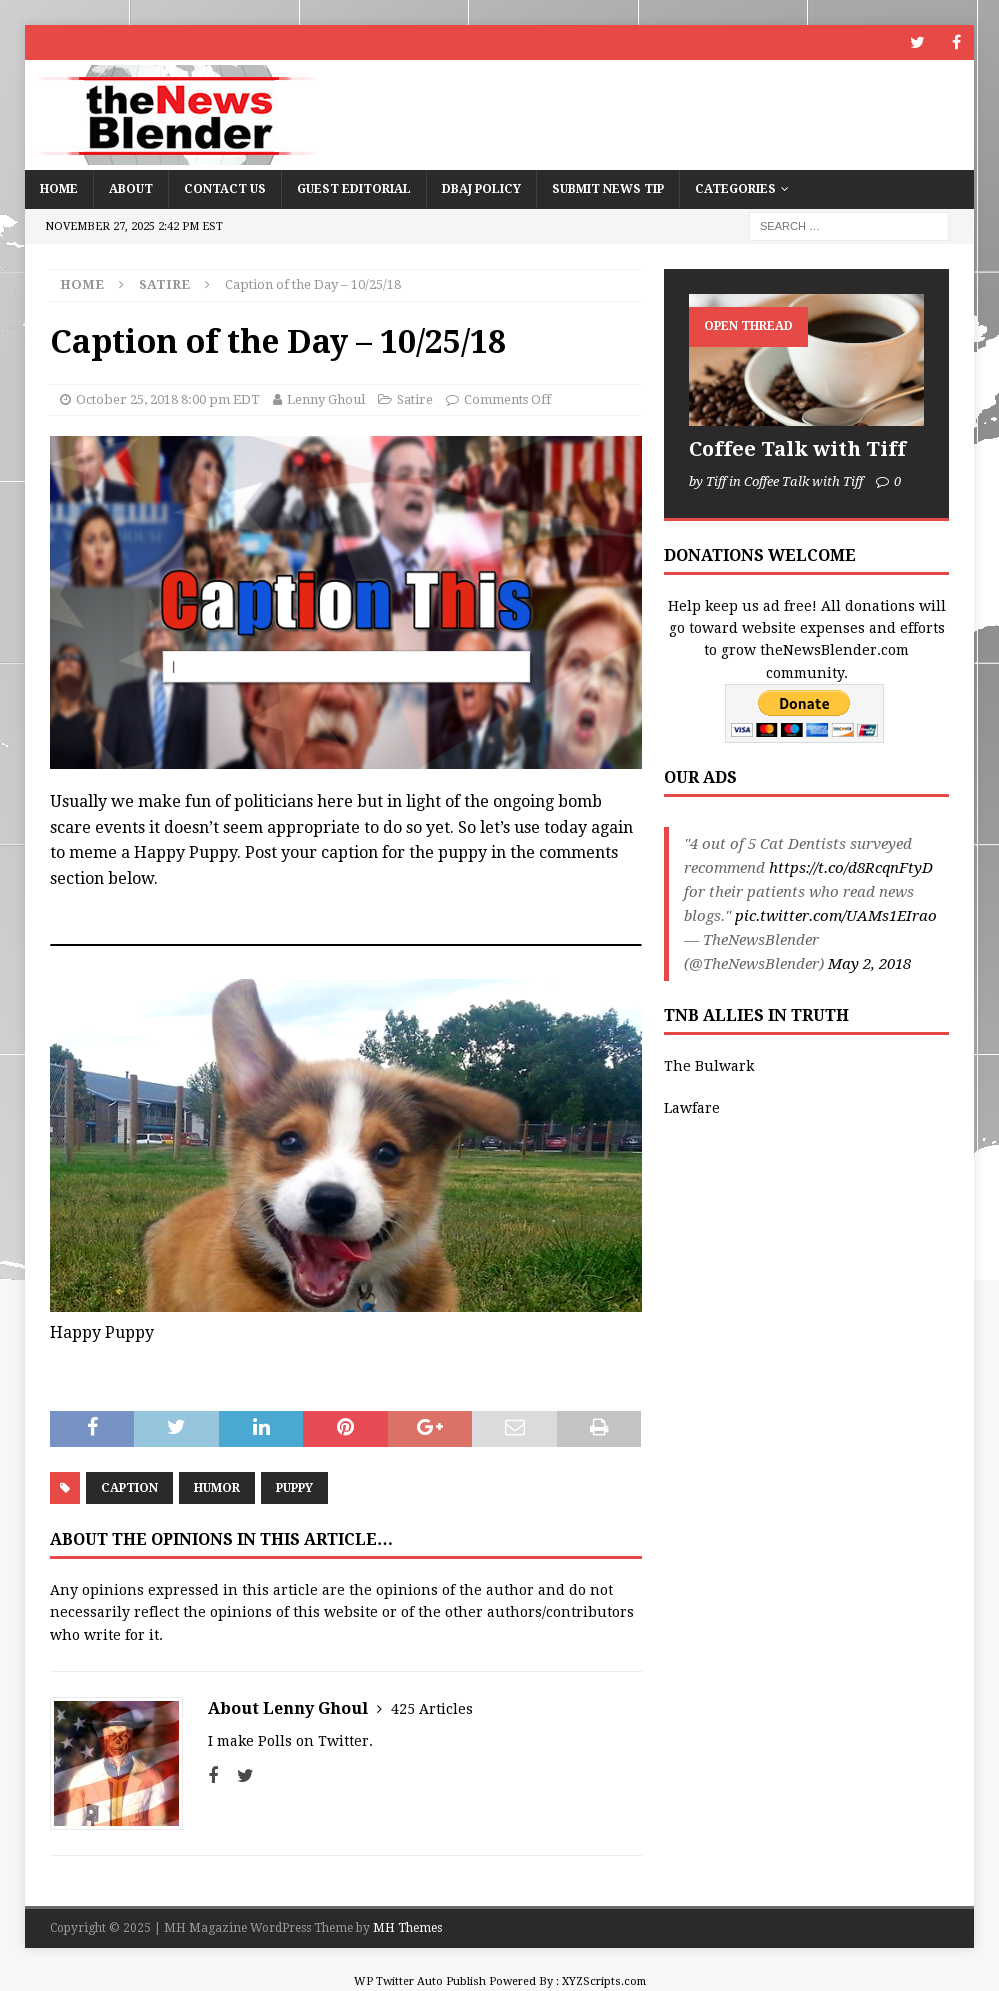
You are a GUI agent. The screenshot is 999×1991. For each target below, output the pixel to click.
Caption (129, 1488)
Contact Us (225, 189)
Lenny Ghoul (326, 399)
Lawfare (692, 1108)
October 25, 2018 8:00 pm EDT (168, 399)
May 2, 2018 (869, 964)
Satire (415, 399)
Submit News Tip (608, 189)
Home (59, 189)
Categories (735, 189)
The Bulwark (709, 1066)
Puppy (294, 1488)
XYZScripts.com (604, 1981)
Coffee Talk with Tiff (797, 449)
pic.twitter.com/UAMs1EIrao (836, 916)
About (131, 189)
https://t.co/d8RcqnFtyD (851, 868)
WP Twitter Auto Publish (420, 1981)
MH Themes (407, 1928)
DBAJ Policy (481, 189)
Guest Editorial (354, 189)
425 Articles (432, 1709)
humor (217, 1488)
